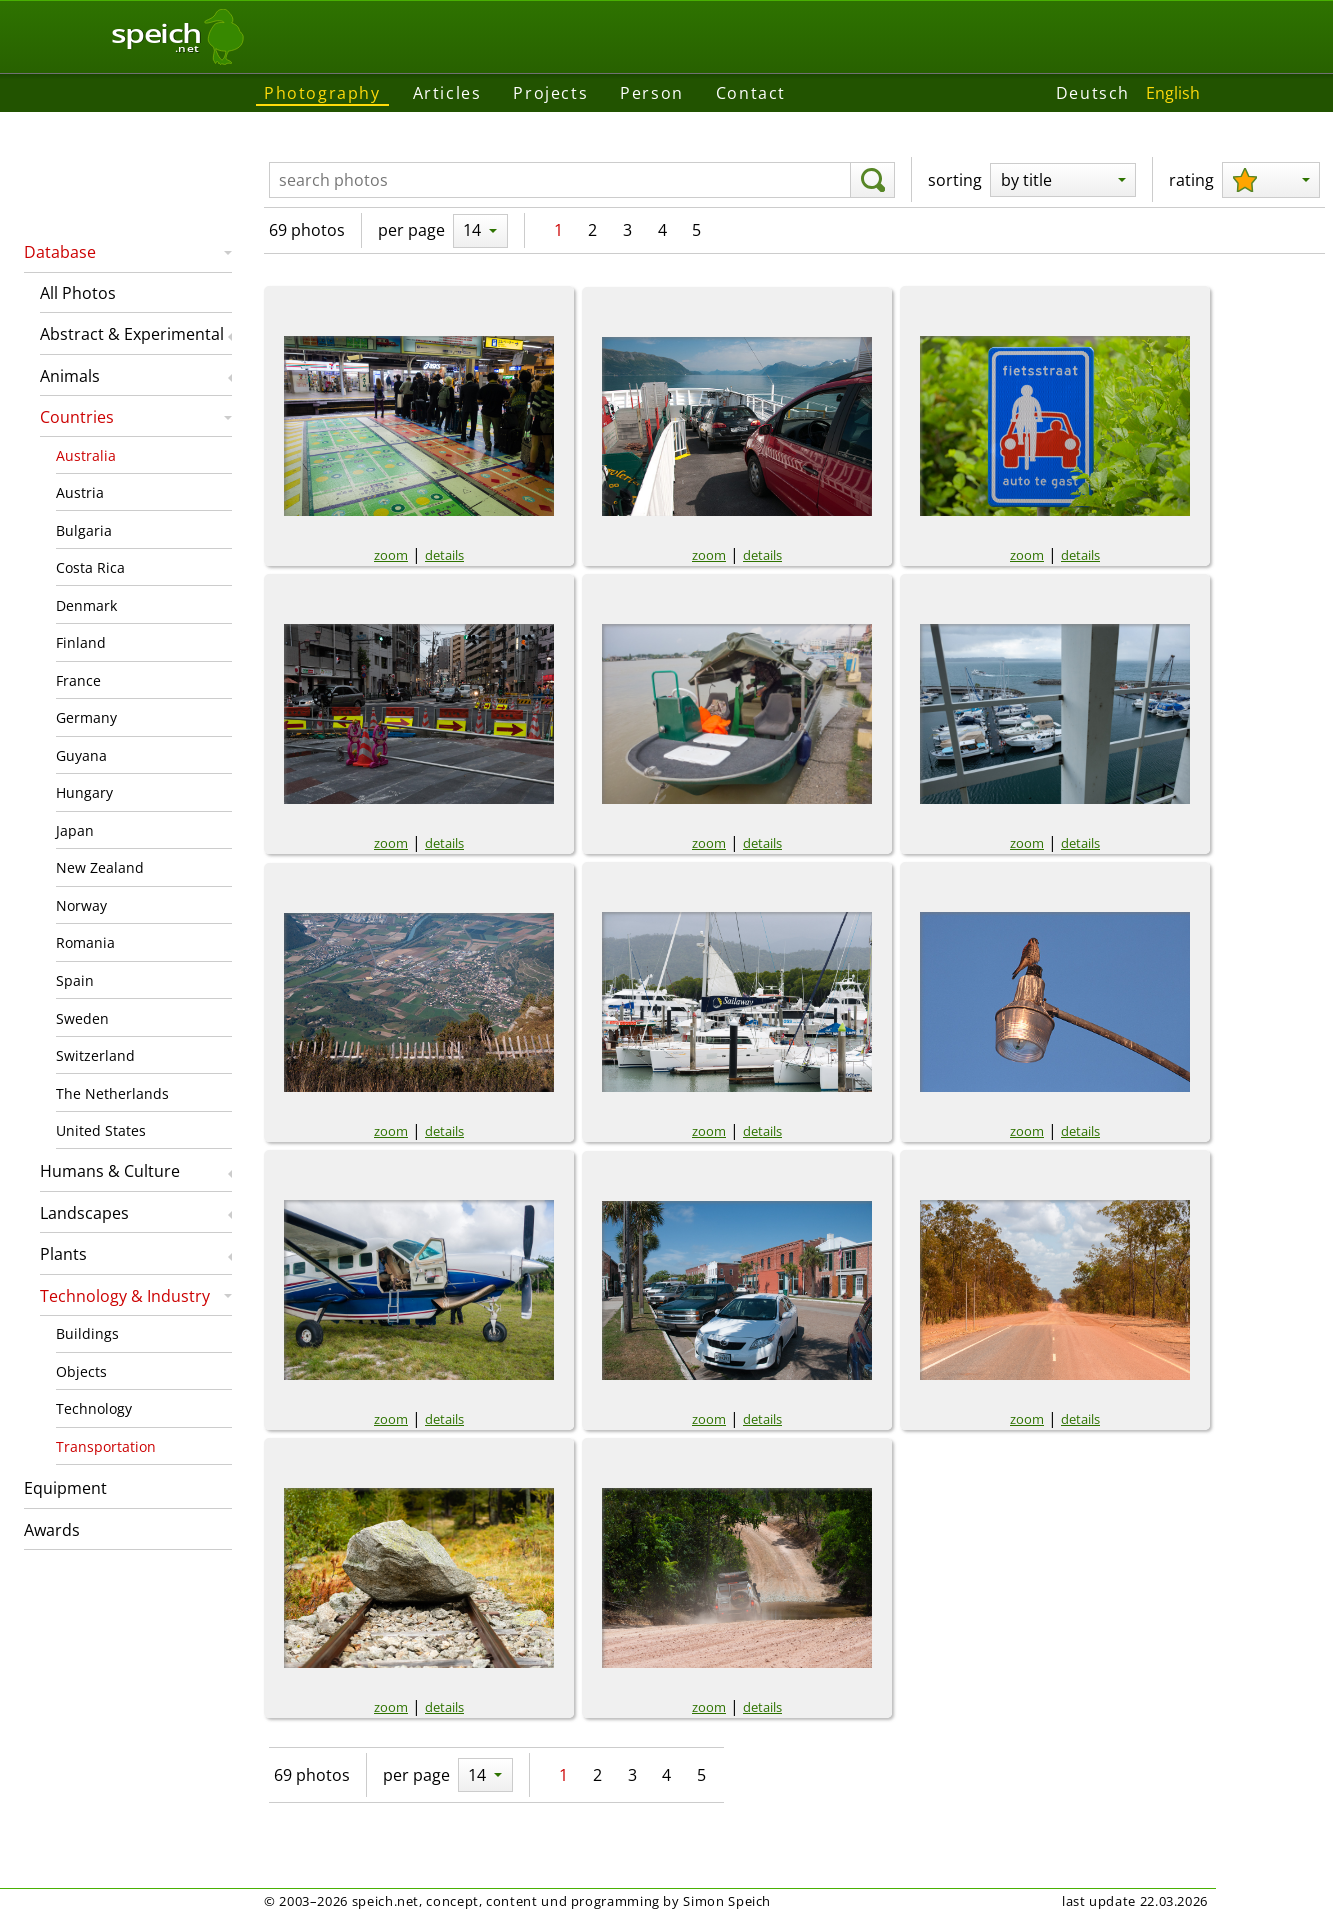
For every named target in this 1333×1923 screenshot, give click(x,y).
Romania (85, 942)
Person (652, 93)
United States (101, 1130)
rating (1191, 180)
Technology (94, 1408)
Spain (75, 980)
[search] (872, 180)
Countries (77, 417)
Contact (751, 93)
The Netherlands (112, 1093)
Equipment (65, 1488)
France (78, 680)
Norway (81, 905)
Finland (81, 642)
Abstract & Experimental (132, 334)
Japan (75, 830)
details (444, 555)
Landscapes (84, 1213)
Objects (81, 1371)
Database (60, 252)
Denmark (86, 605)
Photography (322, 93)
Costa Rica (90, 567)
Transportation (106, 1446)
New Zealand (100, 867)
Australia (86, 455)
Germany (86, 717)
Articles (447, 93)
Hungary (84, 792)
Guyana (81, 755)
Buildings (87, 1333)
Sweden (82, 1018)
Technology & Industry (125, 1296)
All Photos (78, 293)
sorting (955, 180)
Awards (52, 1530)
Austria (80, 492)
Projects (550, 93)
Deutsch (1093, 93)
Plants (63, 1254)
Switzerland (95, 1055)
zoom (391, 555)
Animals (70, 376)
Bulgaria (84, 530)
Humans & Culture (110, 1171)
